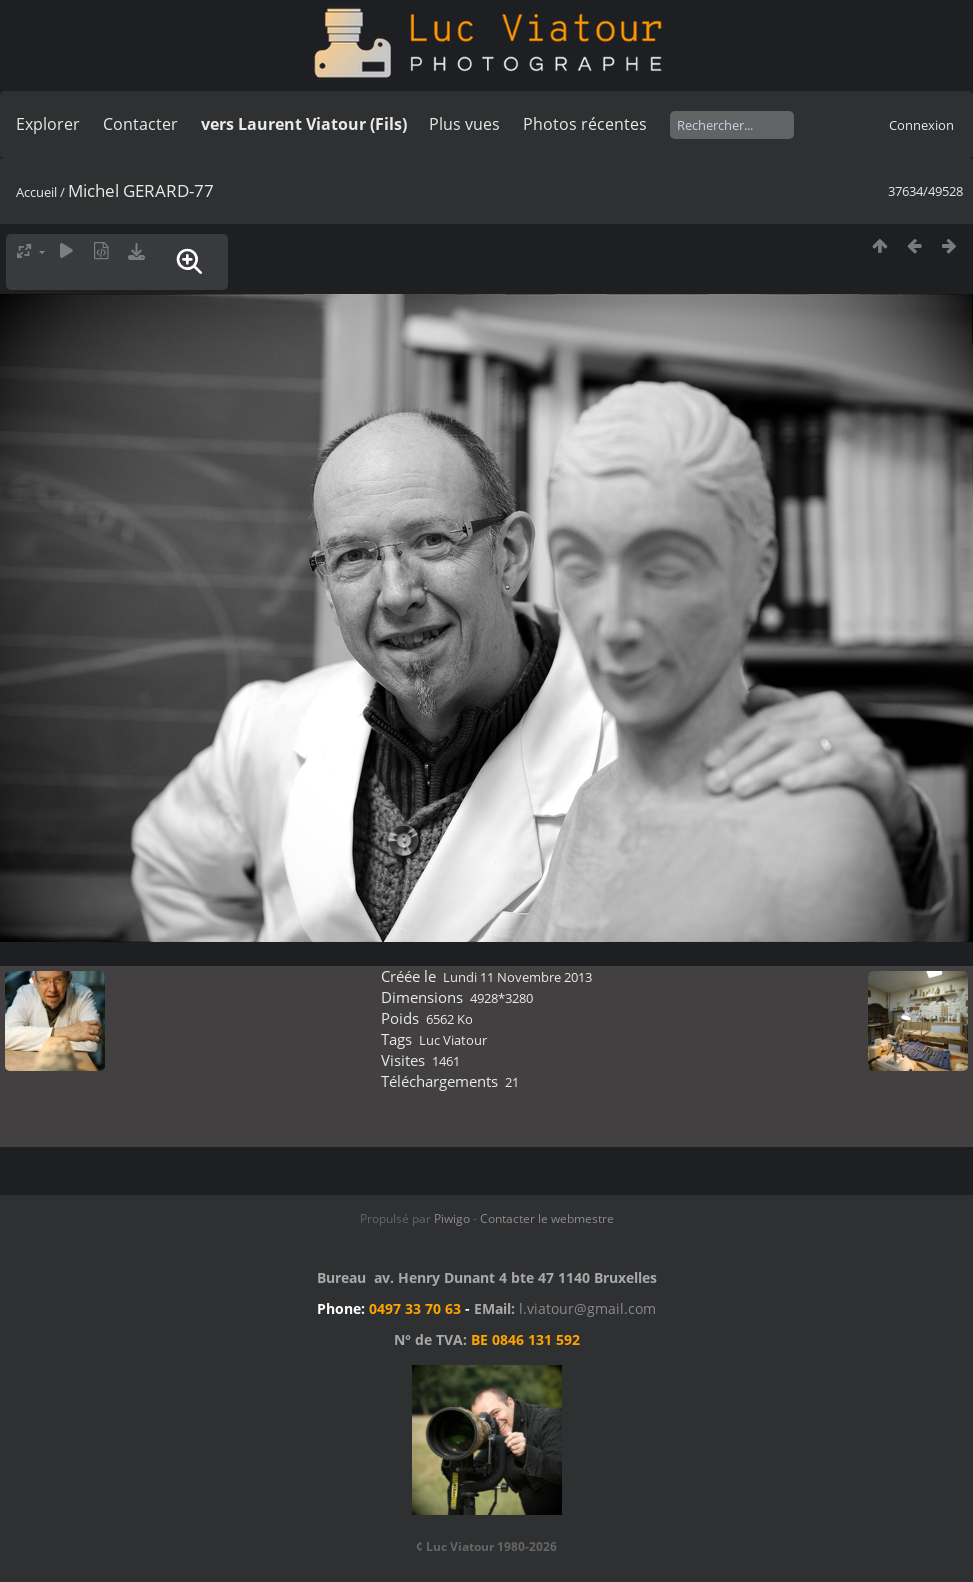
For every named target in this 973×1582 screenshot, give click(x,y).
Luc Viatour (453, 1040)
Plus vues (464, 124)
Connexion (921, 125)
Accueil (36, 192)
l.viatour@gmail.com (587, 1308)
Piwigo (452, 1218)
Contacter (140, 124)
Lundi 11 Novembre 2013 (517, 977)
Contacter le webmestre (547, 1218)
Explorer (48, 124)
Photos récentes (585, 124)
